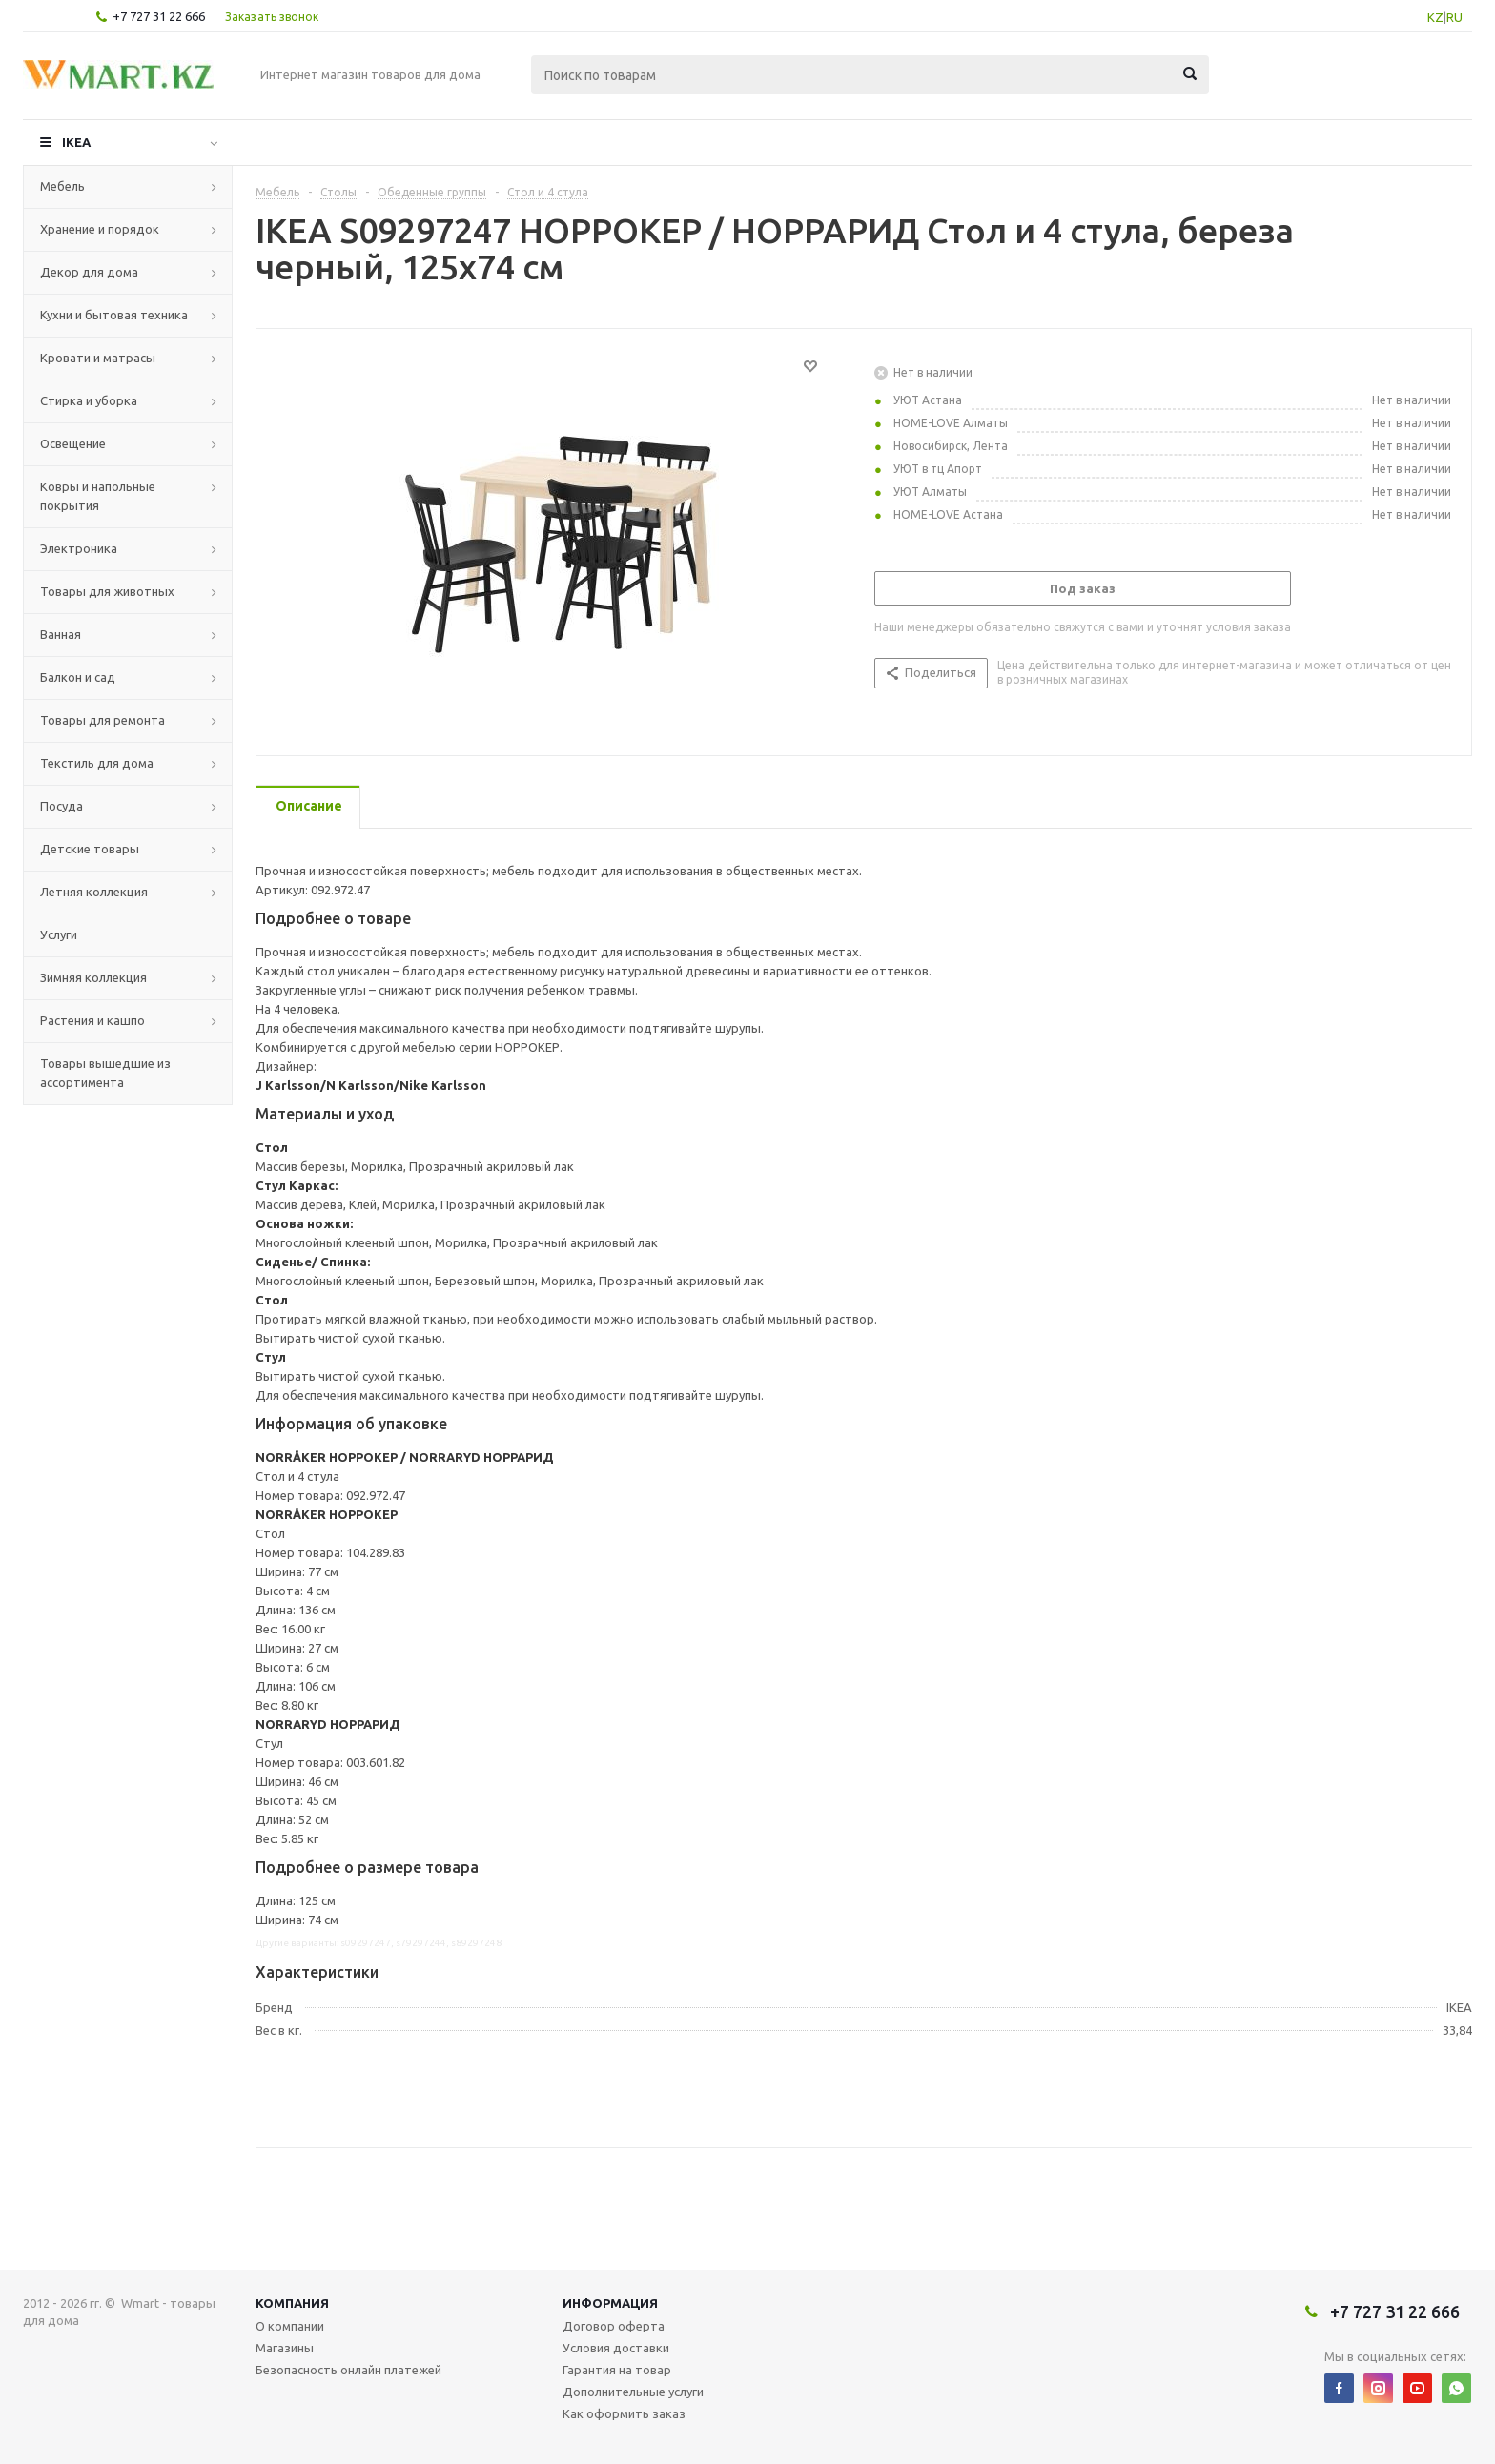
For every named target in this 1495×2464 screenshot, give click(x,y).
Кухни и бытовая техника (114, 314)
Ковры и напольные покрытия (97, 496)
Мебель (62, 186)
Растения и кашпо (92, 1020)
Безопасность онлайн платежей (348, 2369)
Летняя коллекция (94, 891)
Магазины (285, 2347)
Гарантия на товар (617, 2369)
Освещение (73, 443)
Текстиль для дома (97, 763)
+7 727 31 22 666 (159, 16)
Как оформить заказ (624, 2413)
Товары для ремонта (102, 720)
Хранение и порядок (99, 229)
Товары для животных (107, 591)
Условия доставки (616, 2347)
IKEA (76, 142)
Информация (610, 2303)
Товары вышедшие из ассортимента (105, 1073)
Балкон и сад (77, 677)
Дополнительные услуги (633, 2391)
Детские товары (89, 848)
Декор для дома (89, 271)
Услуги (58, 934)
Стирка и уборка (88, 400)
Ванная (60, 634)
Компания (292, 2303)
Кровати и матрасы (97, 357)
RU (1454, 17)
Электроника (78, 548)
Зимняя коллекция (93, 977)
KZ (1435, 17)
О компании (290, 2325)
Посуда (61, 805)
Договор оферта (614, 2325)
